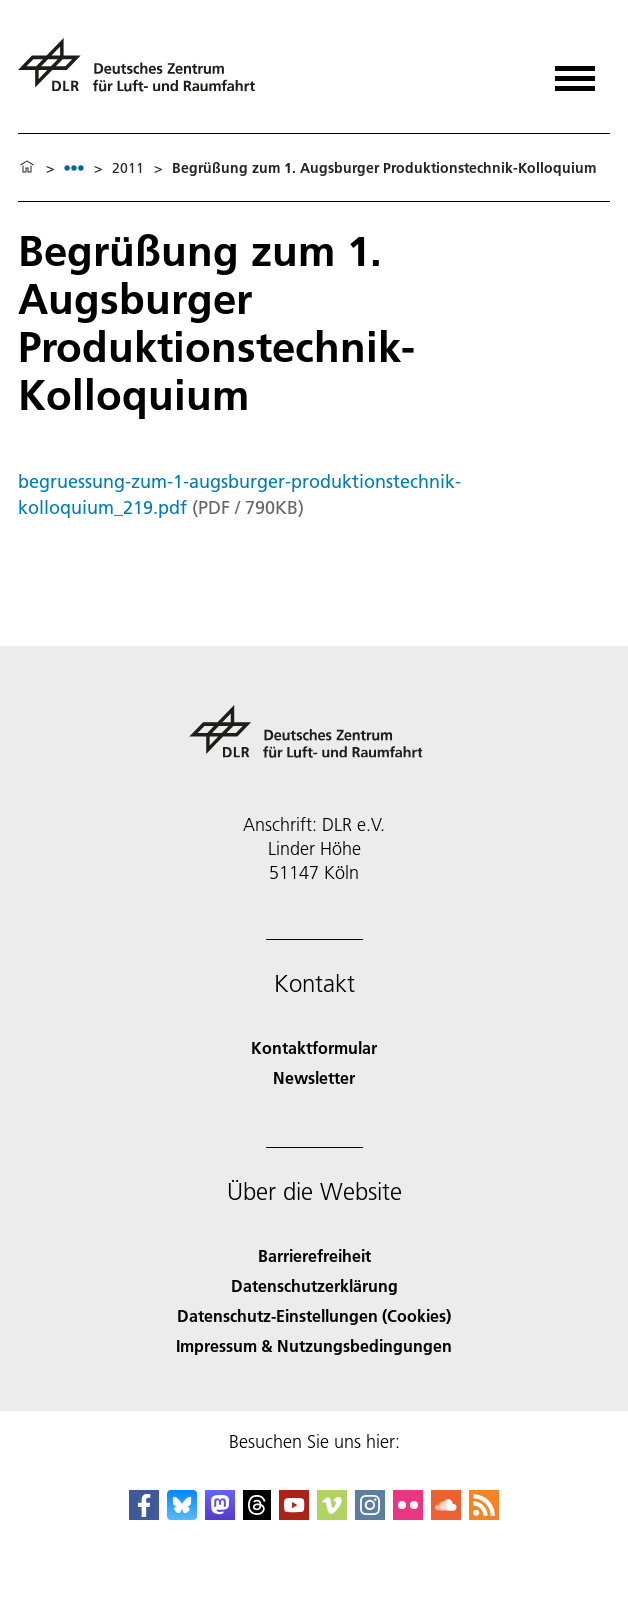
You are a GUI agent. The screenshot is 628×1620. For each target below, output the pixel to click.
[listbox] (74, 167)
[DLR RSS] (484, 1513)
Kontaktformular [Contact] (314, 1047)
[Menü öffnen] (575, 71)
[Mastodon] (220, 1513)
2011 (128, 168)
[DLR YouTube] (294, 1513)
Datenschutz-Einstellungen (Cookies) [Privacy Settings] (314, 1315)
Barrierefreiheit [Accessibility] (314, 1255)
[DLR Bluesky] (182, 1513)
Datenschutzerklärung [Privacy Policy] (314, 1285)
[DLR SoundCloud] (446, 1513)
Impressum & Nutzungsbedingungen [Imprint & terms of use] (314, 1345)
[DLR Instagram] (370, 1513)
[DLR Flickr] (408, 1513)
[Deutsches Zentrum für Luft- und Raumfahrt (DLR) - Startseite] (144, 73)
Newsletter (314, 1077)
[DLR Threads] (257, 1513)
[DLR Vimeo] (332, 1513)
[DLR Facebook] (144, 1513)
